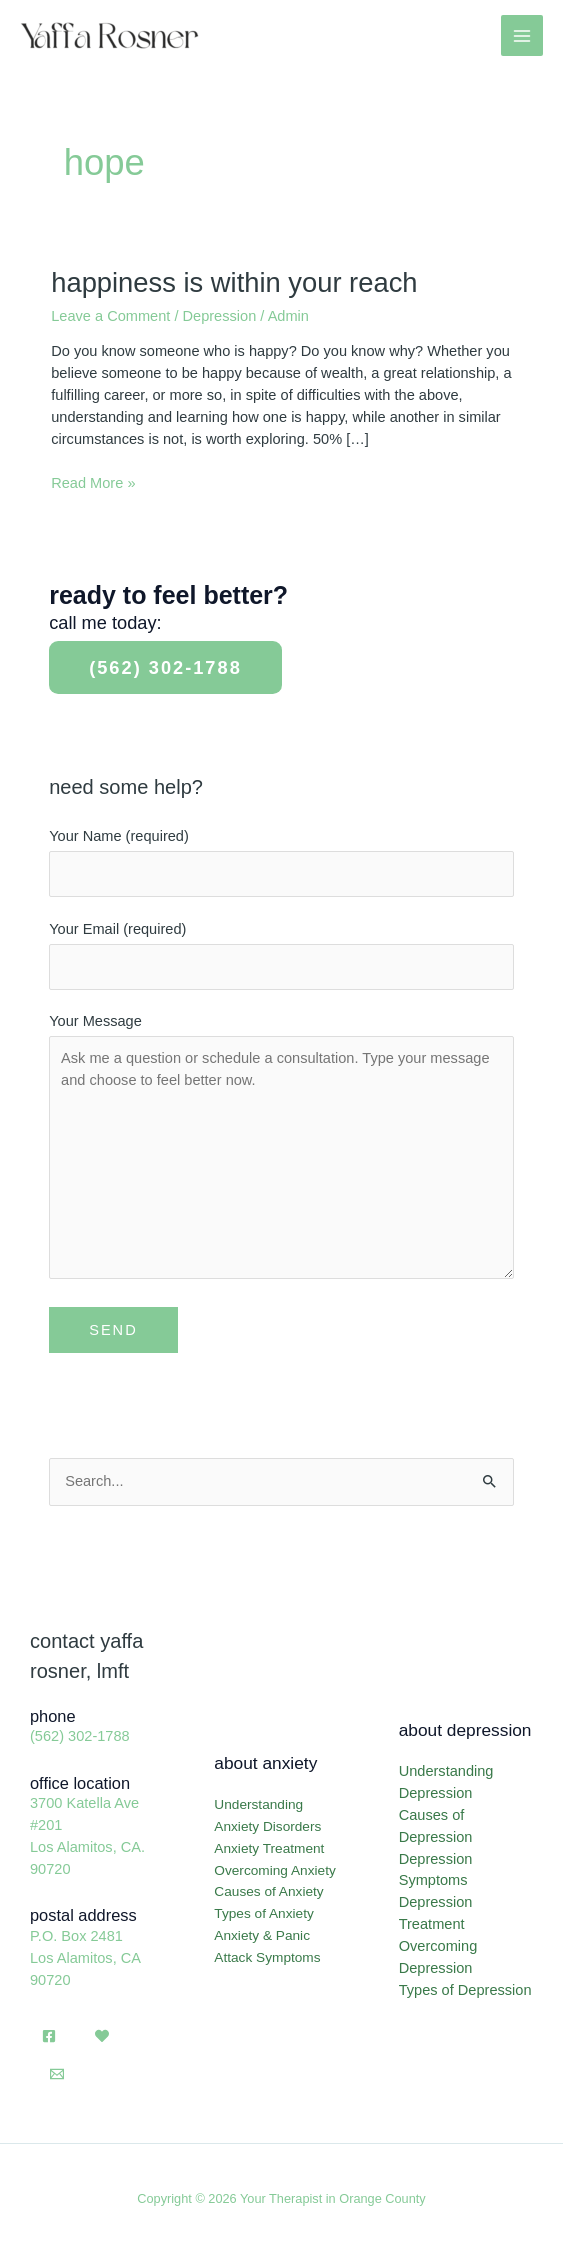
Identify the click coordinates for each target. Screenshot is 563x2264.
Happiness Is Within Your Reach (234, 282)
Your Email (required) (281, 955)
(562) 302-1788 (165, 667)
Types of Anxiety (263, 1913)
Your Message (281, 1151)
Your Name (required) (281, 862)
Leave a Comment (110, 316)
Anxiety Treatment (269, 1848)
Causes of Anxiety (268, 1891)
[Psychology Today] (102, 2036)
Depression (220, 316)
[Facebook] (49, 2036)
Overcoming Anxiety (274, 1870)
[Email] (57, 2074)
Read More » (93, 484)
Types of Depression (465, 1990)
